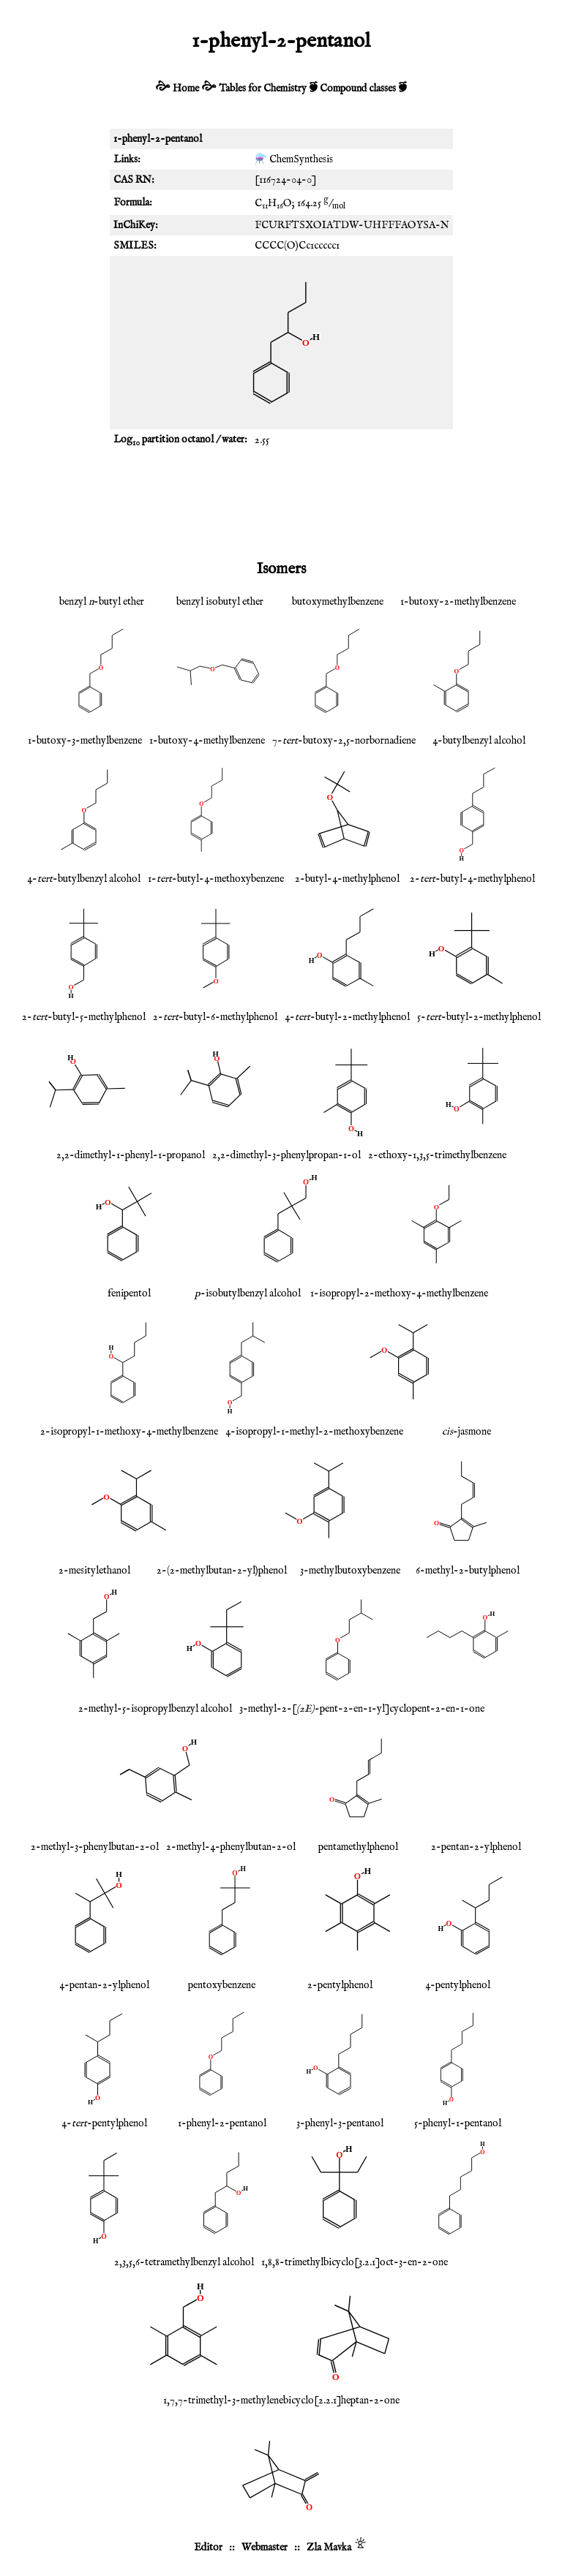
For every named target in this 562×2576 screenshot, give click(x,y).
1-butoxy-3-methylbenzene (85, 740)
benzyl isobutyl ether (219, 601)
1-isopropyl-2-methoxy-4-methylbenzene (399, 1293)
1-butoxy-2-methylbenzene (458, 601)
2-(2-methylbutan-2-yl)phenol (222, 1570)
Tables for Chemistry (263, 88)
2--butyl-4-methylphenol (472, 878)
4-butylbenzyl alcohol (478, 740)
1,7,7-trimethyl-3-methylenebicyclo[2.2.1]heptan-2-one (281, 2400)
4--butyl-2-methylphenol (347, 1017)
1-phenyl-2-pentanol (222, 2123)
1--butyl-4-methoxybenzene (216, 878)
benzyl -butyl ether (101, 601)
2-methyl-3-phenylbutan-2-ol (95, 1847)
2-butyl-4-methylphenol (347, 878)
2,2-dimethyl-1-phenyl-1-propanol (130, 1155)
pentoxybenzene (221, 1985)
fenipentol (129, 1293)
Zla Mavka (329, 2547)
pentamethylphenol (358, 1847)
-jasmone (466, 1431)
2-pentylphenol (339, 1985)
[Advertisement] (281, 503)
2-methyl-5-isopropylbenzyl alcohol (155, 1708)
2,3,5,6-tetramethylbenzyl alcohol (184, 2262)
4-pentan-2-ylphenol (104, 1985)
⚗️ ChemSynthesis (294, 159)
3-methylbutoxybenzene (350, 1570)
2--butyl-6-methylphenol (215, 1017)
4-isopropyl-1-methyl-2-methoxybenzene (314, 1431)
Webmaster (264, 2547)
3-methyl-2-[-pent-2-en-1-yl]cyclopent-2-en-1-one (361, 1708)
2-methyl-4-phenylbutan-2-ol (231, 1847)
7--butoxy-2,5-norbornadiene (344, 740)
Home (186, 88)
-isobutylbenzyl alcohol (248, 1293)
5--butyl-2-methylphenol (479, 1017)
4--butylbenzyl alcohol (83, 878)
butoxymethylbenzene (337, 601)
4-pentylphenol (457, 1985)
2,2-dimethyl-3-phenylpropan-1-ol (286, 1155)
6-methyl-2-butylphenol (468, 1570)
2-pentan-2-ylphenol (476, 1847)
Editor (208, 2547)
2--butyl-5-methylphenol (84, 1017)
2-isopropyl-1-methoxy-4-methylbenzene (129, 1431)
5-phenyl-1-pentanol (457, 2123)
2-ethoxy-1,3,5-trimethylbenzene (437, 1155)
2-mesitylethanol (94, 1570)
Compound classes (358, 88)
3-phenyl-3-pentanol (339, 2123)
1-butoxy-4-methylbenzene (207, 740)
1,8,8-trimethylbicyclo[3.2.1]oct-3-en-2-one (354, 2262)
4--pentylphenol (104, 2123)
